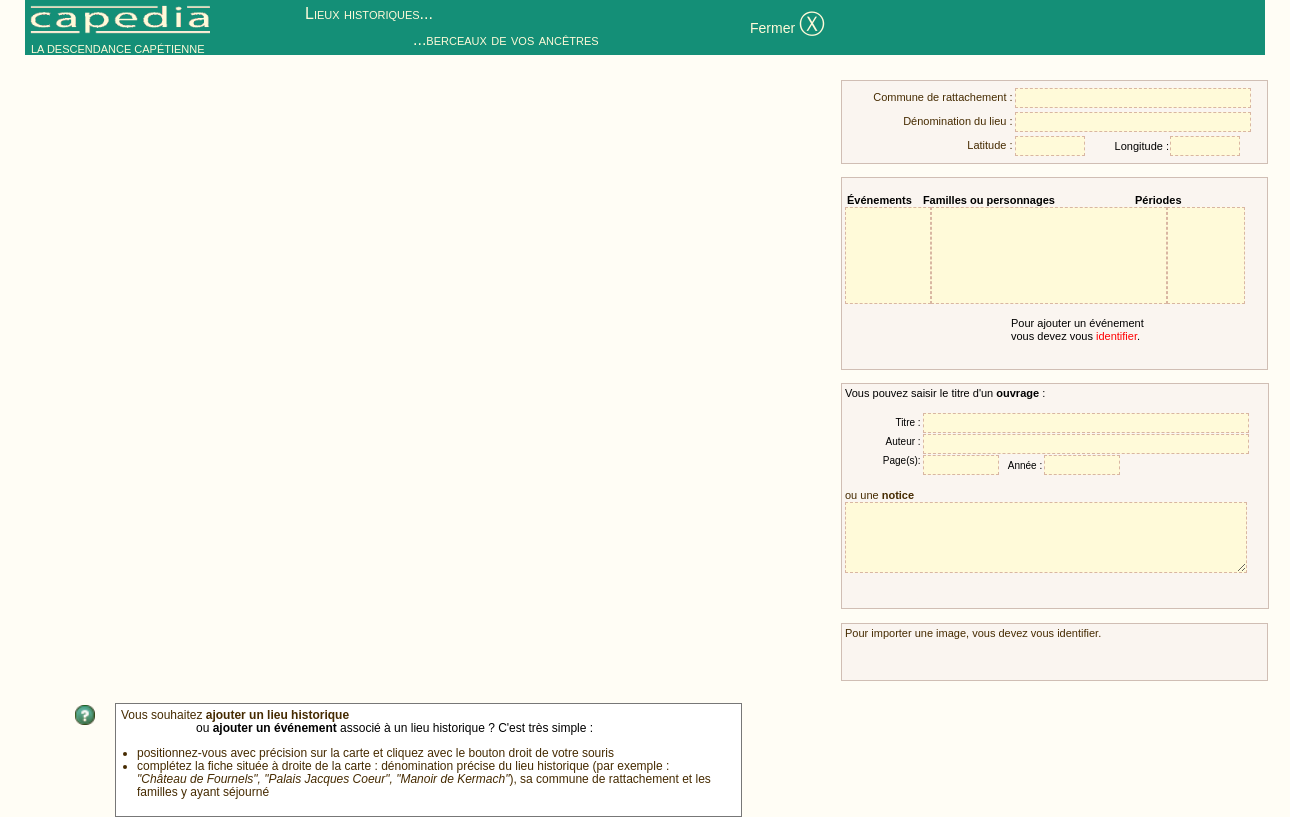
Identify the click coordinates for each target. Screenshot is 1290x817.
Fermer (787, 26)
